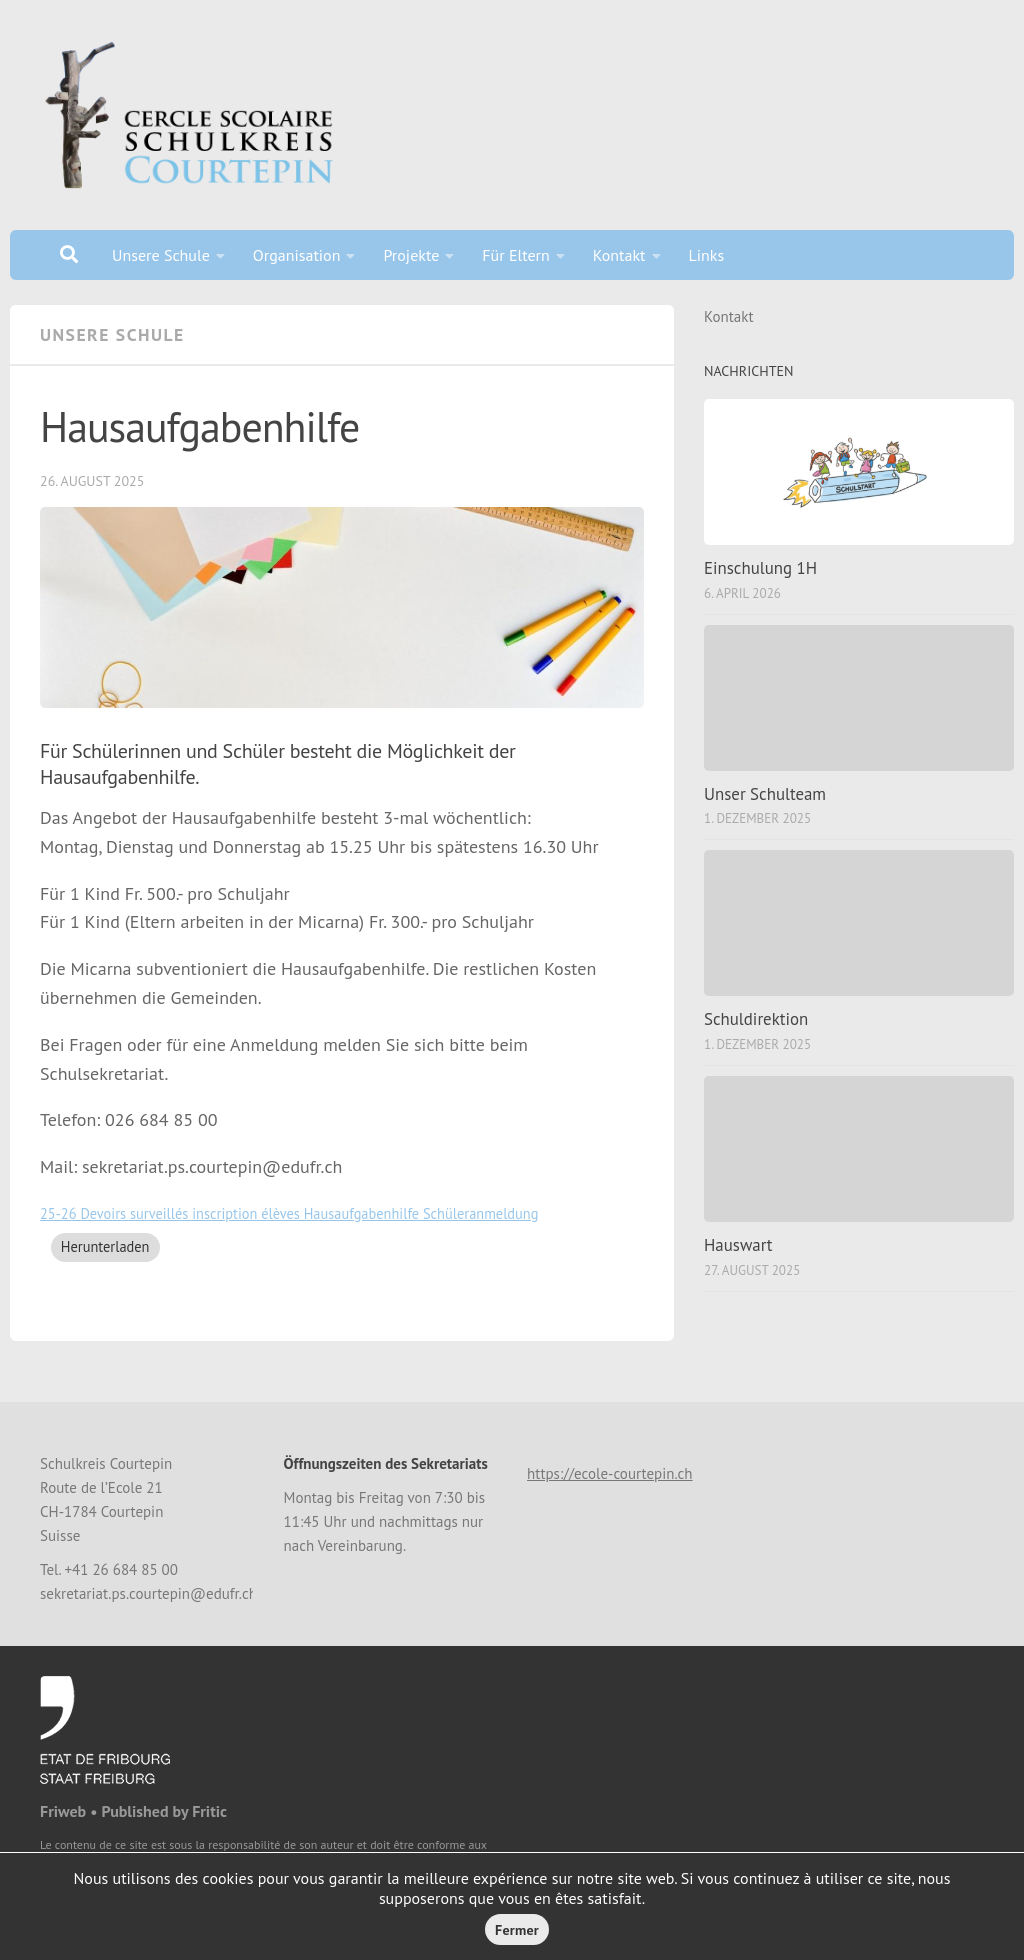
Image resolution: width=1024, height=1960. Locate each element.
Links (707, 255)
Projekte (411, 255)
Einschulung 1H (760, 568)
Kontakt (619, 255)
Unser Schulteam (765, 794)
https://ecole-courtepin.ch (609, 1473)
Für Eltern (515, 255)
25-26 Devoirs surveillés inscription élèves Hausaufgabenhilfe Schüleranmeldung (289, 1213)
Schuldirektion (756, 1019)
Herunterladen (105, 1246)
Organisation (297, 255)
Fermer (517, 1930)
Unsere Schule (161, 255)
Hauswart (738, 1245)
